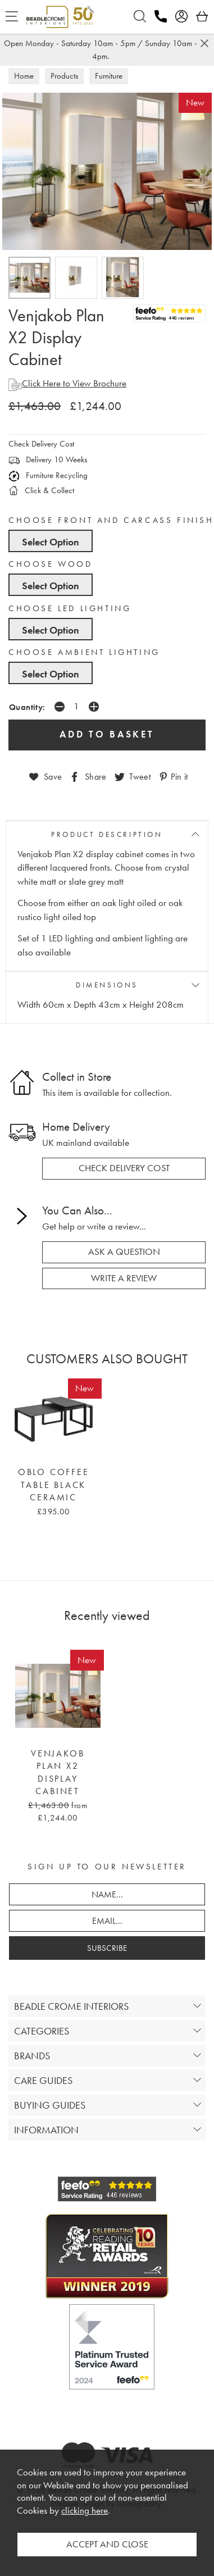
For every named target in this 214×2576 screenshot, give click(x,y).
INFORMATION (46, 2129)
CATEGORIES (41, 2030)
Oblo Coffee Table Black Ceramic (53, 1485)
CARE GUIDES (43, 2080)
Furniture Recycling (48, 475)
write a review (124, 1278)
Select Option (50, 541)
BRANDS (32, 2055)
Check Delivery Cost (41, 443)
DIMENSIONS (107, 985)
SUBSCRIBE (107, 1948)
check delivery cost (124, 1168)
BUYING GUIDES (49, 2105)
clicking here (84, 2510)
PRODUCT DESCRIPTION (106, 834)
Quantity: (27, 707)
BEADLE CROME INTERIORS (71, 2006)
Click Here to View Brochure (67, 383)
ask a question (124, 1252)
